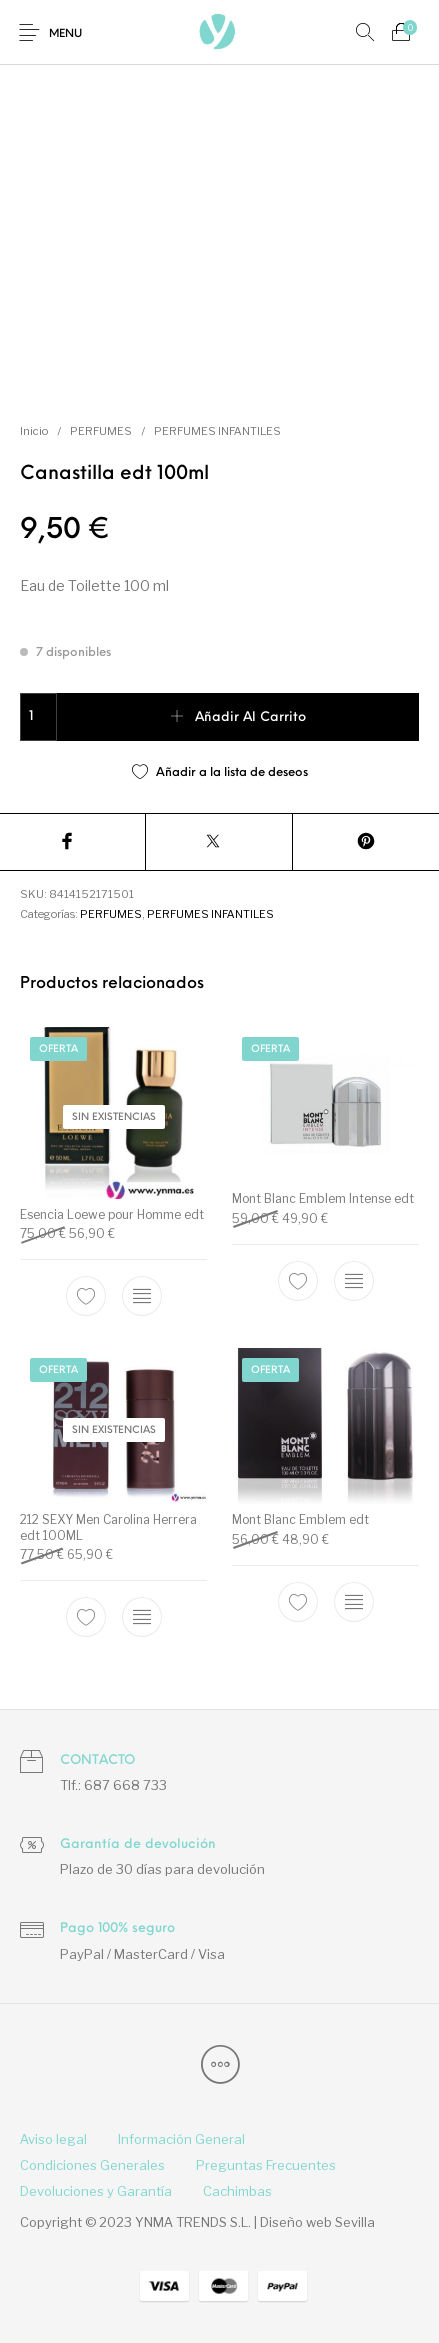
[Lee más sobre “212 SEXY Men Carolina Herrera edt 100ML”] (142, 1617)
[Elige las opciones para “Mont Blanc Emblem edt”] (353, 1602)
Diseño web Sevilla (317, 2222)
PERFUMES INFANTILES (217, 431)
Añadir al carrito (250, 717)
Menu (65, 34)
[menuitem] (53, 2140)
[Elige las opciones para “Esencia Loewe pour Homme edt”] (142, 1296)
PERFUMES (101, 431)
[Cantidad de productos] (38, 717)
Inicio (34, 431)
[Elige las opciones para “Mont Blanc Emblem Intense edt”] (353, 1281)
